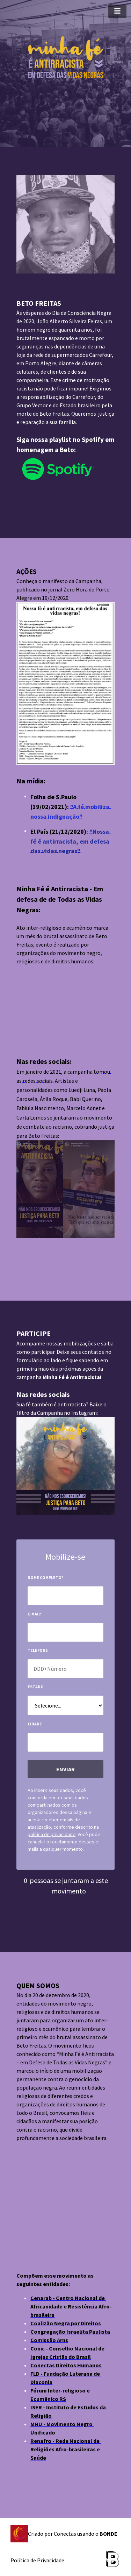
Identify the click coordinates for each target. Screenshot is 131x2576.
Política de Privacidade (37, 2560)
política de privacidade (51, 1834)
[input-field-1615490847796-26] (65, 1632)
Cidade (35, 1723)
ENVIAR (65, 1769)
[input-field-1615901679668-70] (65, 1705)
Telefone (38, 1650)
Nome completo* (45, 1577)
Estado (36, 1686)
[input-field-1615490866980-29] (65, 1668)
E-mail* (35, 1613)
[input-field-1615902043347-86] (65, 1742)
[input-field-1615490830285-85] (65, 1595)
